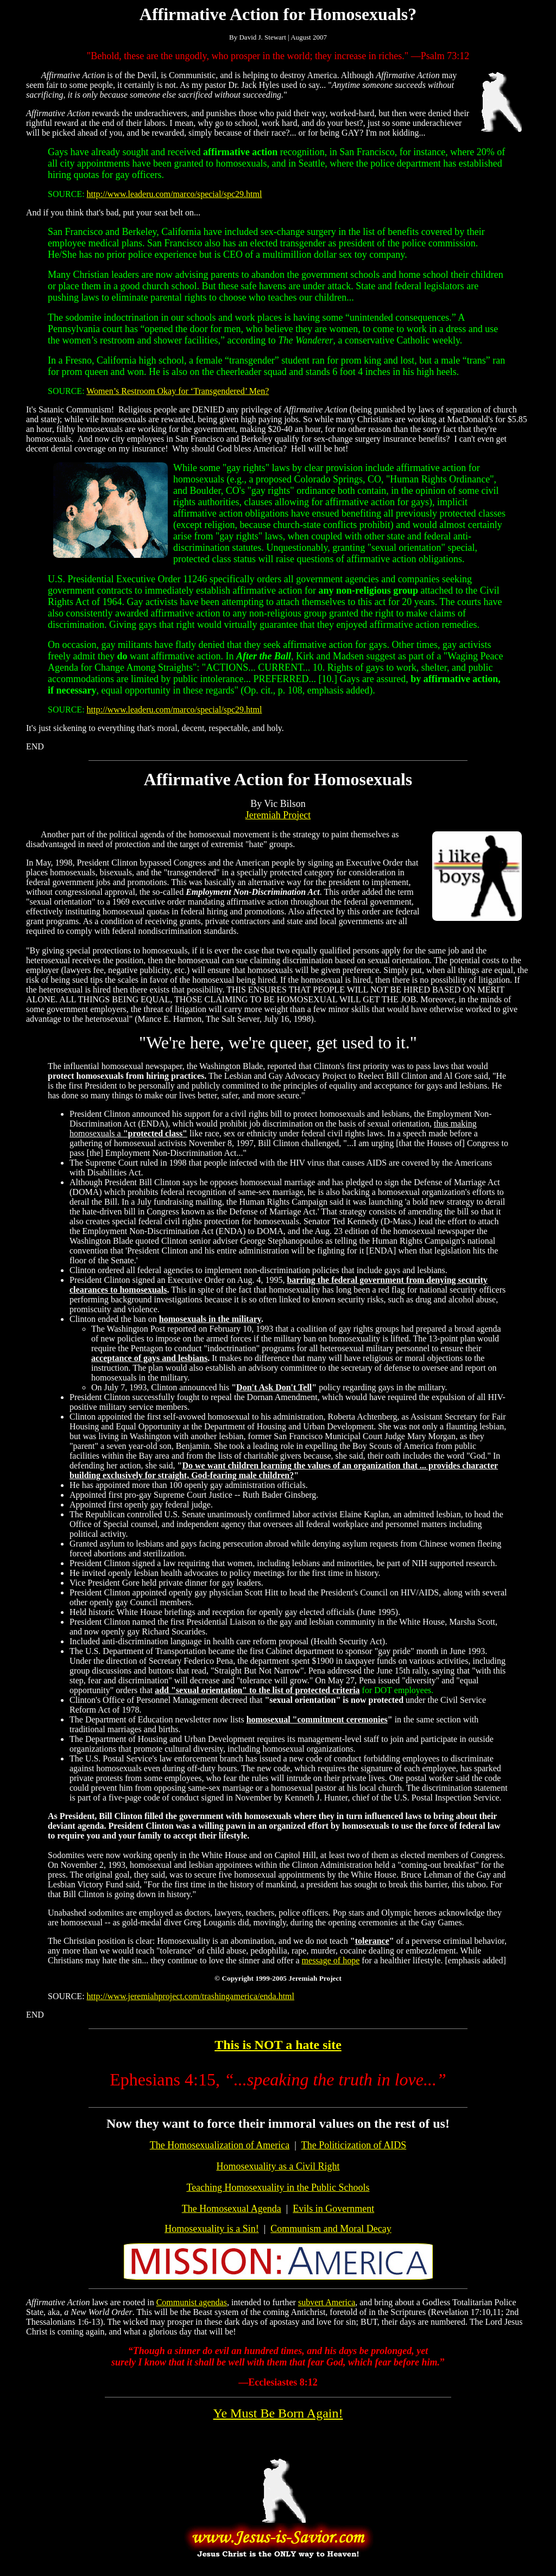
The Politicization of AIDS (353, 2145)
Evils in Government (333, 2208)
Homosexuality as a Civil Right (278, 2166)
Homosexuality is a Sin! (212, 2228)
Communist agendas (191, 2302)
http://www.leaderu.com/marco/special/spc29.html (174, 194)
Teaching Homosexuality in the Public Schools (277, 2187)
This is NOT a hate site (278, 2045)
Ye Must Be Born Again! (278, 2413)
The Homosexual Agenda (231, 2208)
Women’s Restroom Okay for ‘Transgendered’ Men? (177, 391)
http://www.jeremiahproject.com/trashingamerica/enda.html (190, 1996)
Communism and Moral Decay (330, 2228)
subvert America (326, 2302)
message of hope (331, 1960)
